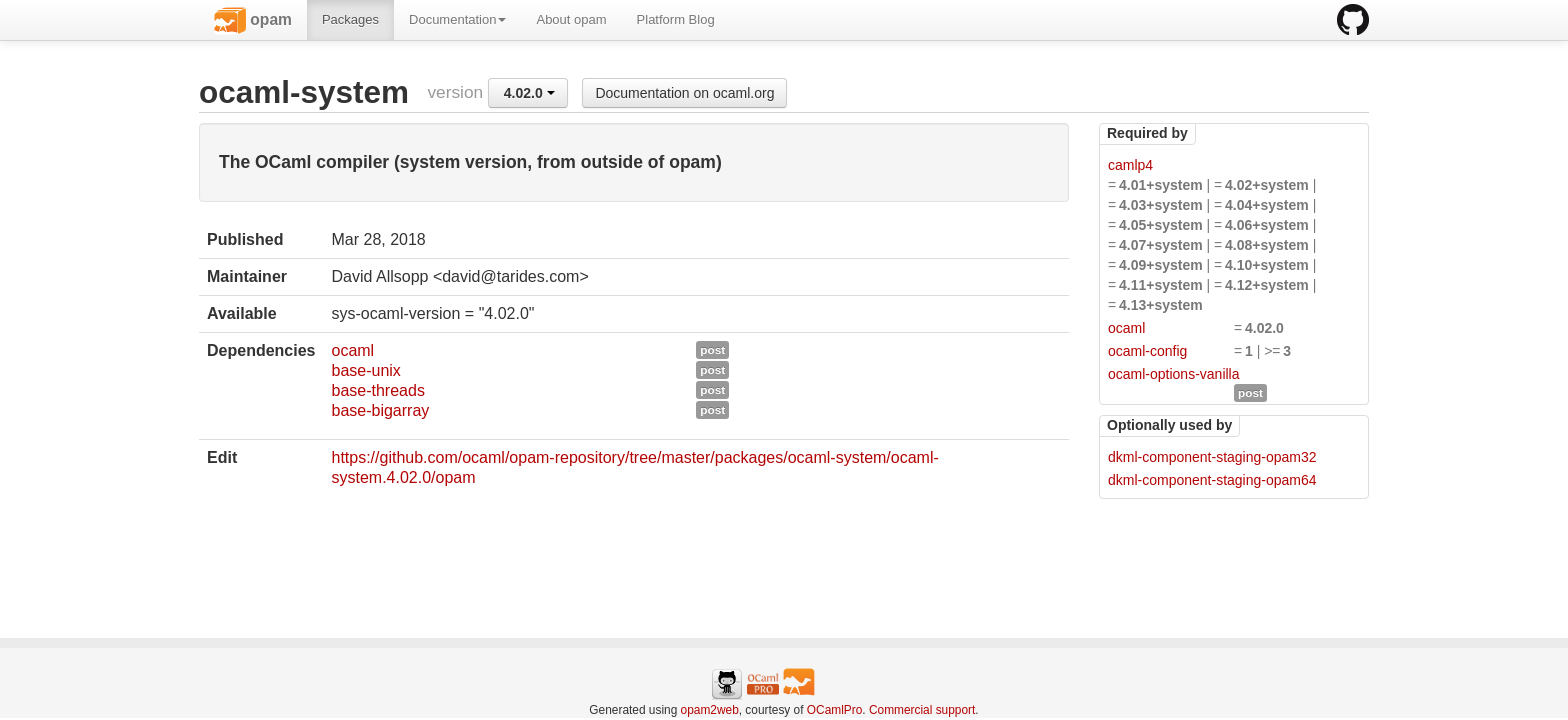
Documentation (457, 19)
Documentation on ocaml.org (684, 93)
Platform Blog (676, 19)
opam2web (710, 710)
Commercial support (922, 710)
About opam (571, 19)
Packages (350, 19)
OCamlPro (835, 710)
